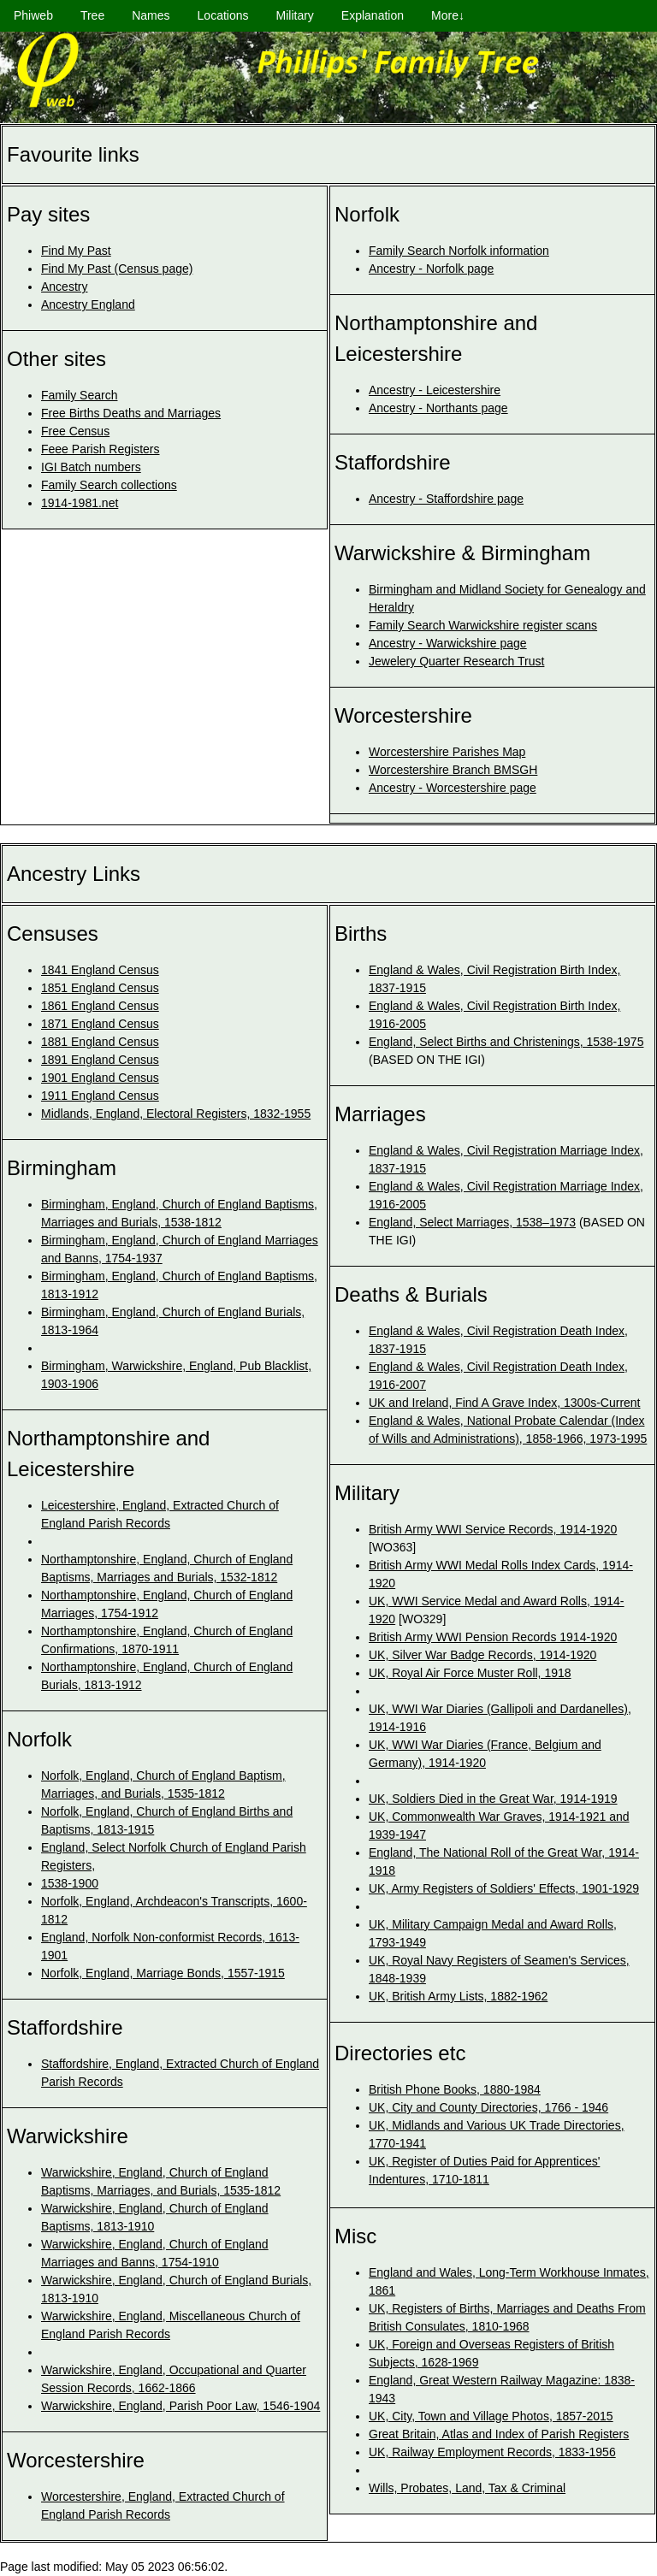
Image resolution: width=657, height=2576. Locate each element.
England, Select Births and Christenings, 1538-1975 (506, 1042)
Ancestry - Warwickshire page (448, 643)
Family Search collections (109, 485)
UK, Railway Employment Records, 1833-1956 (492, 2452)
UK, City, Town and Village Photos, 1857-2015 (491, 2416)
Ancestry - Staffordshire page (446, 498)
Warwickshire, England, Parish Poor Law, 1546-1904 (180, 2406)
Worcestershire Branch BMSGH (453, 770)
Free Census (75, 431)
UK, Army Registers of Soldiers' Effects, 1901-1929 (504, 1888)
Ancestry (64, 286)
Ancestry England (88, 304)
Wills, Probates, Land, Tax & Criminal (467, 2488)
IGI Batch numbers (91, 467)
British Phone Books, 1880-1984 (455, 2089)
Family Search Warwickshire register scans (483, 625)
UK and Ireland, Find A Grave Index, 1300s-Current (505, 1402)
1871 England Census (100, 1024)
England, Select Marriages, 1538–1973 (472, 1222)
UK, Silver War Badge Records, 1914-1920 (482, 1655)
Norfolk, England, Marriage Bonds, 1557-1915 (163, 1973)
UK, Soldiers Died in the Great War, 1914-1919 (493, 1798)
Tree (92, 15)
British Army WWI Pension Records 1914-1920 (493, 1637)
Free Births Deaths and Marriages (131, 413)
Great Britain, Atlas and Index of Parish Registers (499, 2434)
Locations (223, 15)
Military (295, 15)
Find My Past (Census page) (116, 268)
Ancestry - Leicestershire (434, 390)
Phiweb (33, 15)
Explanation (372, 15)
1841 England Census (100, 970)
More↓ (448, 15)
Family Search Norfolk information (459, 250)
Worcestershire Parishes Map (447, 752)
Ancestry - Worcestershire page (452, 788)
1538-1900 (69, 1883)
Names (150, 15)
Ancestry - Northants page (438, 408)
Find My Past (76, 250)
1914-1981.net (79, 503)
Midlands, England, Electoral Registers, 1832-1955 (176, 1113)
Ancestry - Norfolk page (431, 268)
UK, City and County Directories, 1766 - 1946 (488, 2107)
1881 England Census (100, 1042)
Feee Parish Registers (100, 449)
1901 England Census (100, 1077)
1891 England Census (100, 1059)
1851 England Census (100, 988)
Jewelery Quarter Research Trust (456, 661)
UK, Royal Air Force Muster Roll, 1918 (470, 1673)
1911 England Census (100, 1095)
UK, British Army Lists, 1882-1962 (458, 1996)
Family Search (79, 395)
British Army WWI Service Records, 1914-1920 (493, 1529)
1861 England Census (100, 1006)
